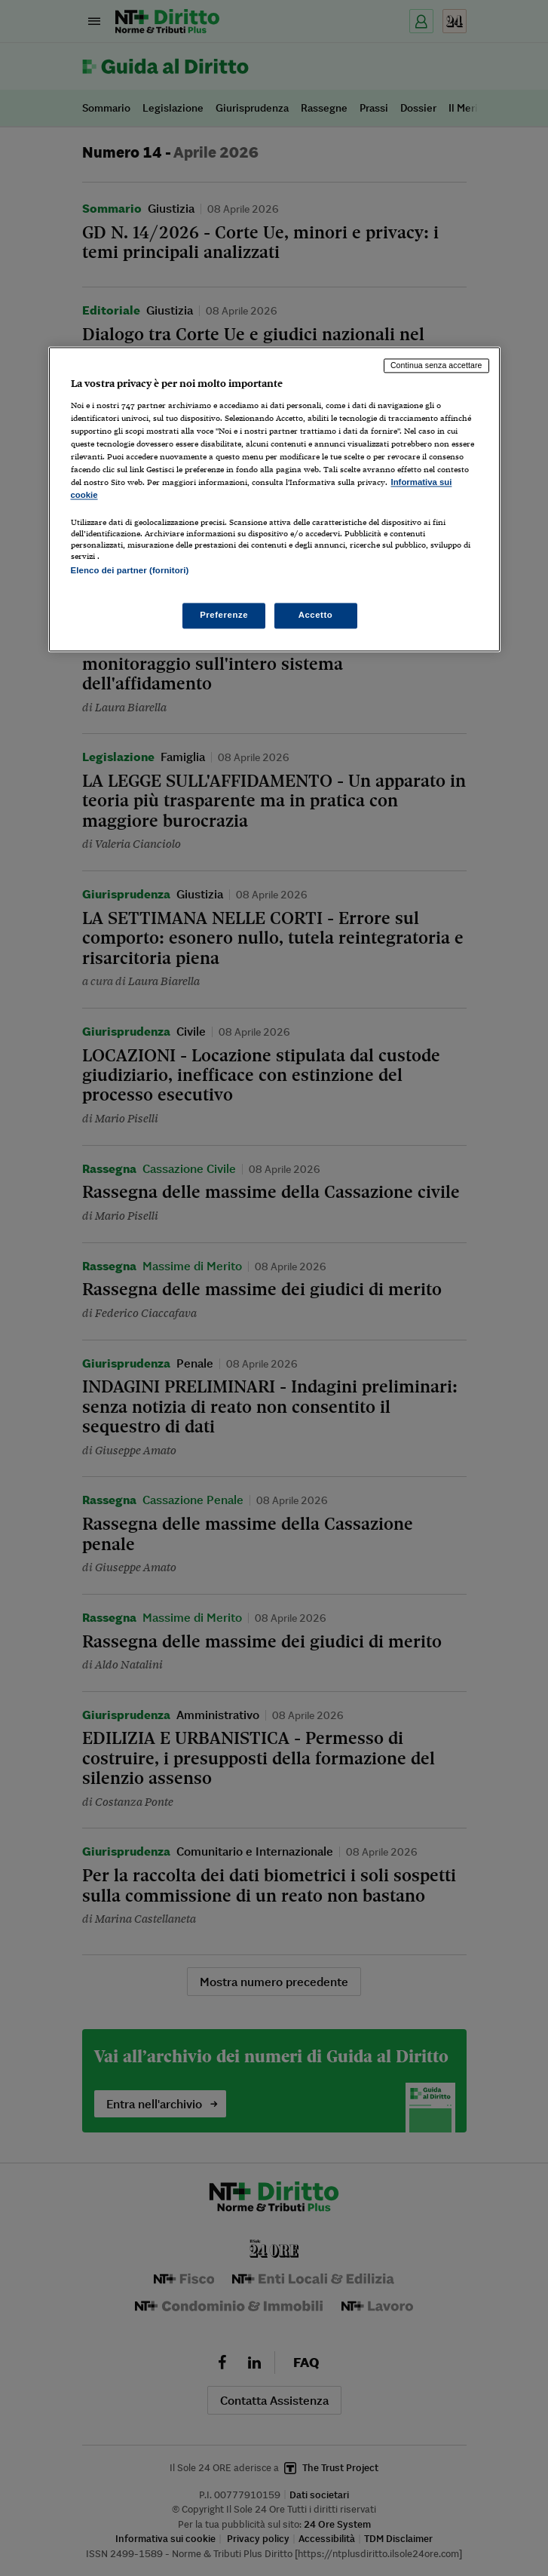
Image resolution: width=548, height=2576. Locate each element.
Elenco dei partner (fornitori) (130, 571)
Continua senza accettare (436, 365)
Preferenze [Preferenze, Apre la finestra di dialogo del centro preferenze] (224, 614)
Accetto (315, 614)
